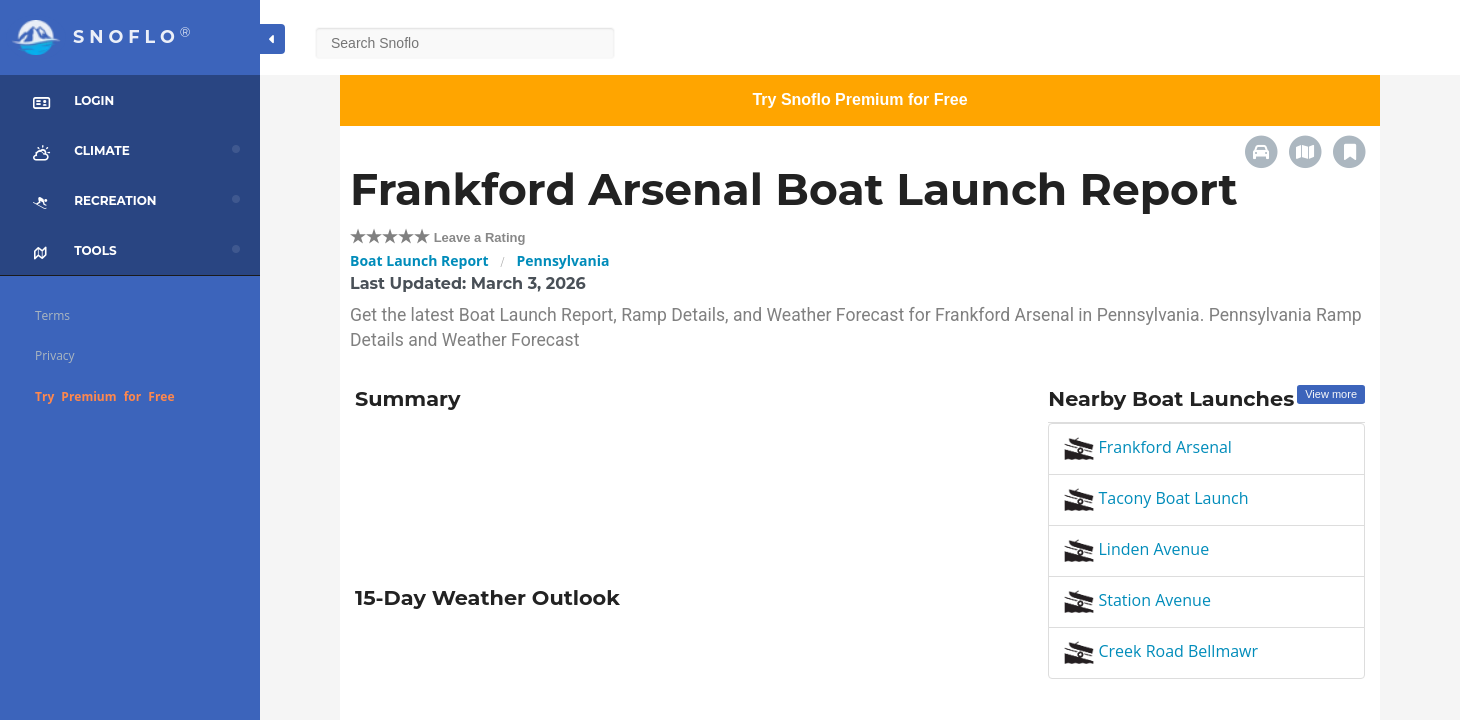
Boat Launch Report (419, 260)
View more (1331, 394)
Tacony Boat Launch (1156, 498)
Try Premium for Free (105, 396)
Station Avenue (1137, 600)
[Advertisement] (686, 491)
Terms (52, 315)
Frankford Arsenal (1148, 447)
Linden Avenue (1136, 549)
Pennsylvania (562, 260)
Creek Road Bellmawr (1161, 651)
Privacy (55, 355)
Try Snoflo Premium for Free (859, 99)
